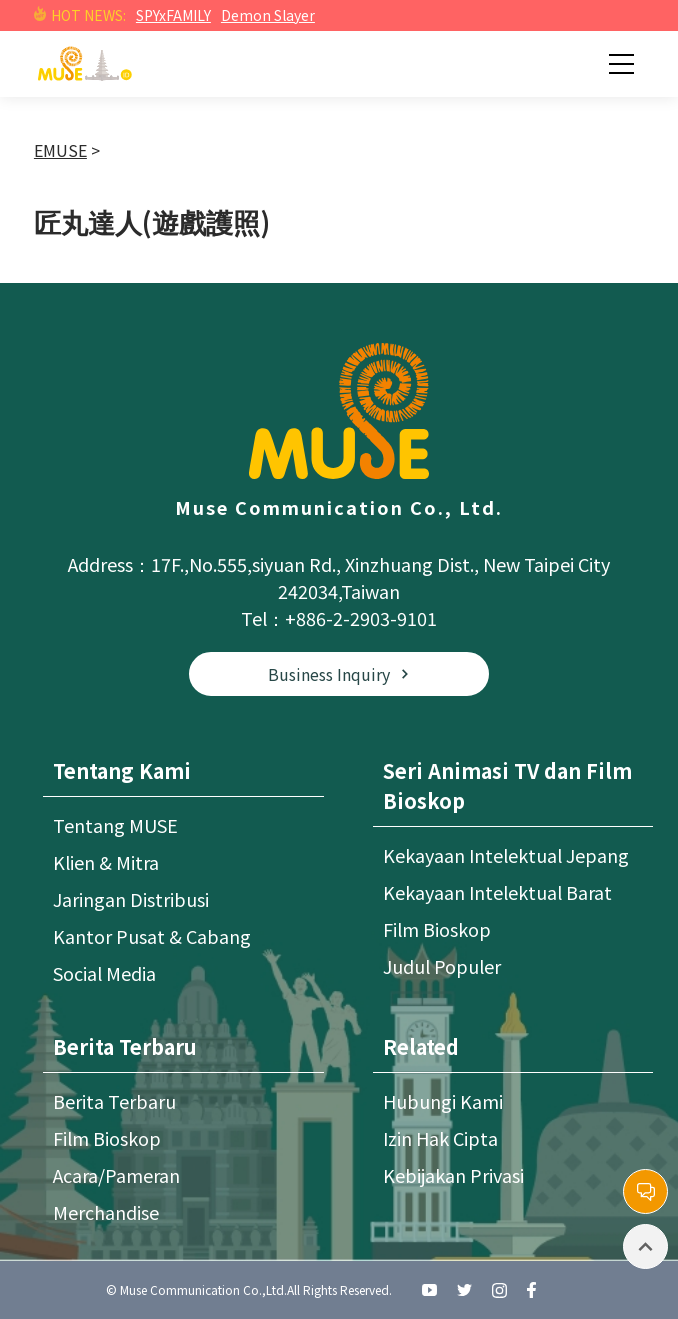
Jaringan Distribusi (131, 899)
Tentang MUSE (115, 825)
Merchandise (106, 1212)
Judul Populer (442, 966)
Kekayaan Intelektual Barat (497, 892)
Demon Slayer (268, 15)
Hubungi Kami (443, 1101)
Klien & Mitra (106, 862)
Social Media (104, 973)
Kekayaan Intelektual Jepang (506, 855)
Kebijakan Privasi (453, 1175)
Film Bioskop (437, 929)
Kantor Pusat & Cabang (152, 936)
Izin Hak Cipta (440, 1138)
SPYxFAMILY (173, 15)
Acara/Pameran (116, 1175)
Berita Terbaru (114, 1101)
